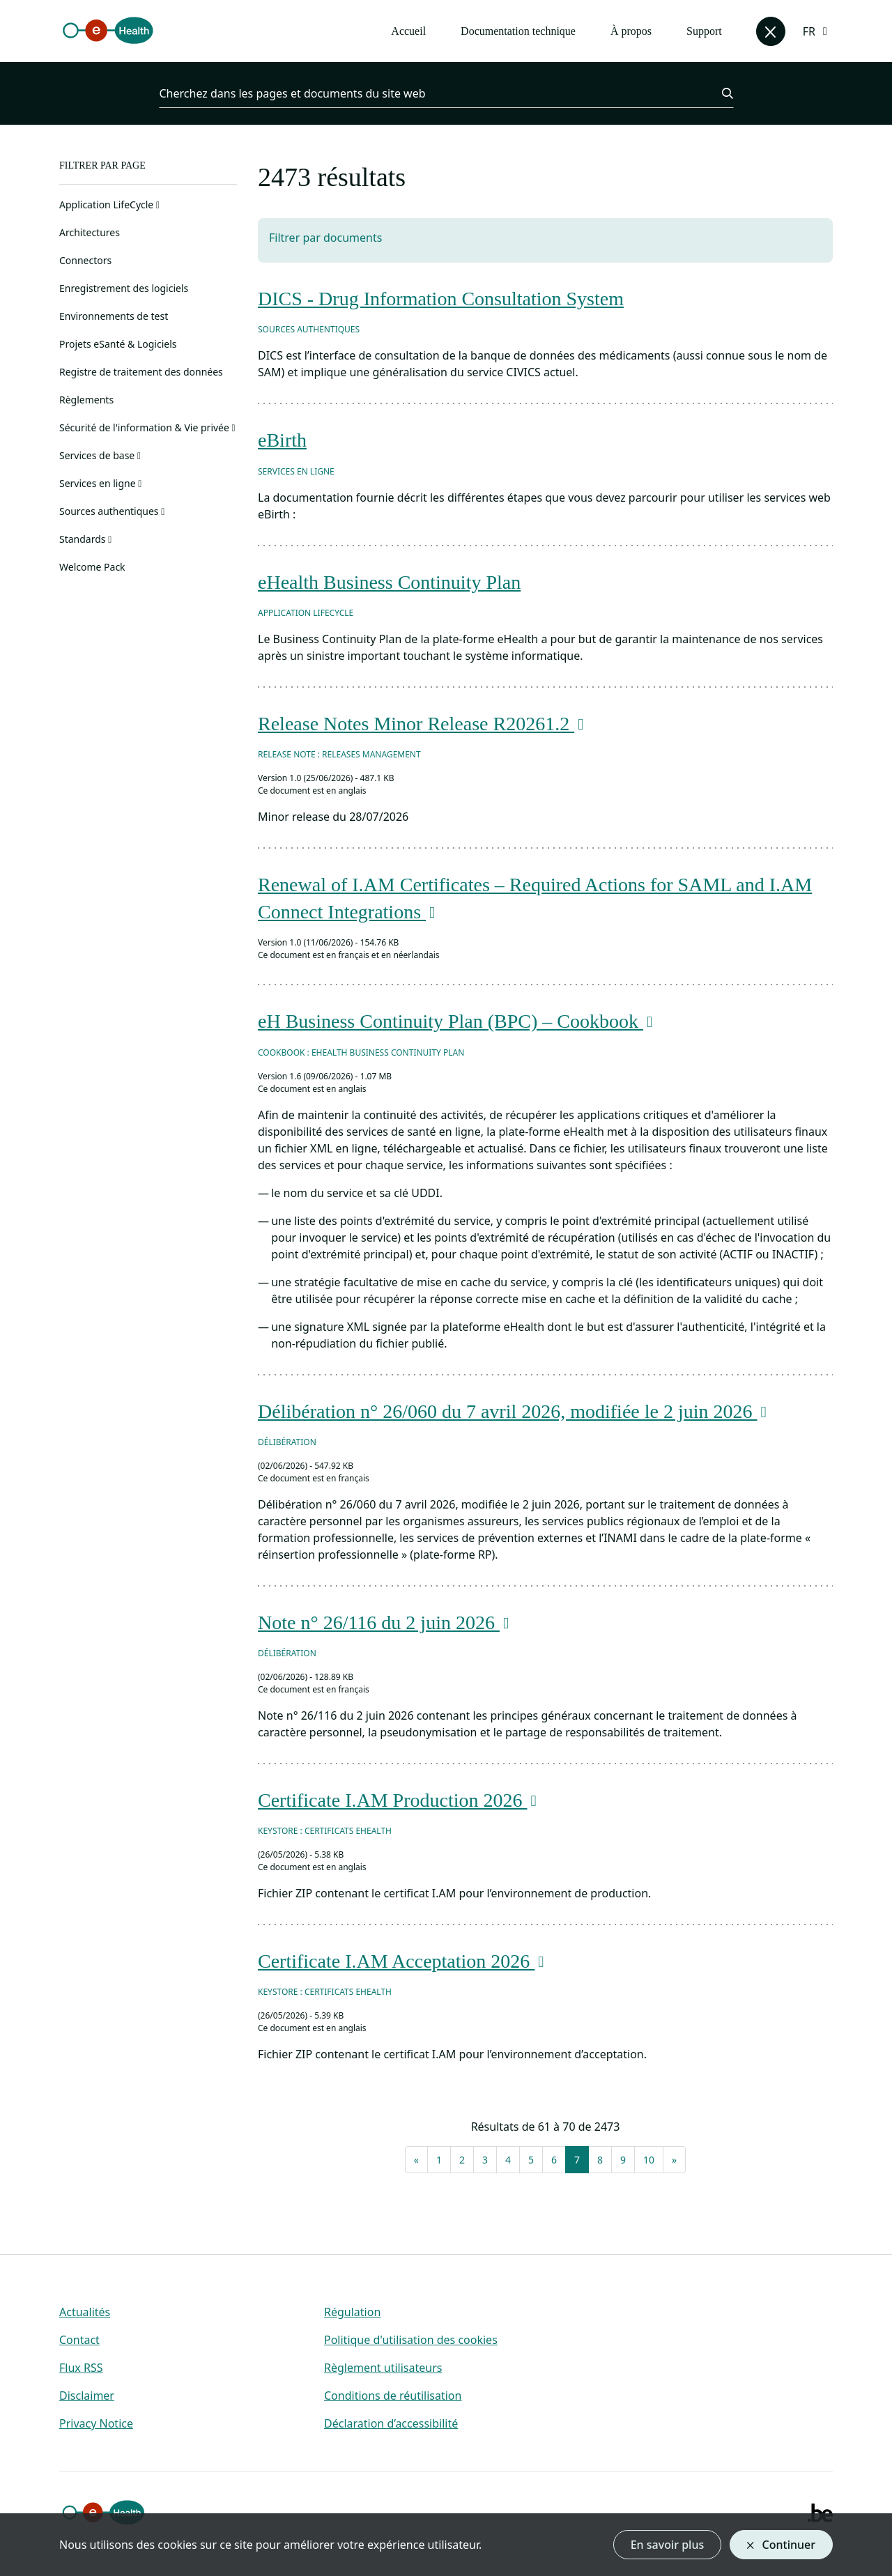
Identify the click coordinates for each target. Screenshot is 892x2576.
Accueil (408, 31)
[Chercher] (719, 93)
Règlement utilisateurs (383, 2367)
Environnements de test (113, 316)
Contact (79, 2339)
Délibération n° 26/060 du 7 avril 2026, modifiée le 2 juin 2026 (515, 1411)
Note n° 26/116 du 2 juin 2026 (386, 1622)
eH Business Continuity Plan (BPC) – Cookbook (458, 1021)
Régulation (352, 2312)
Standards (85, 539)
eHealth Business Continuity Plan (389, 582)
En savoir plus (668, 2544)
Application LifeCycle (109, 204)
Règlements (86, 399)
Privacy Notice (96, 2423)
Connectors (85, 260)
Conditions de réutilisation (392, 2395)
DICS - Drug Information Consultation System (441, 298)
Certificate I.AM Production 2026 (400, 1800)
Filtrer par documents (325, 237)
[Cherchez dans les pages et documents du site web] (432, 93)
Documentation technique (518, 31)
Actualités (84, 2312)
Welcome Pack (92, 566)
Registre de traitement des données (141, 371)
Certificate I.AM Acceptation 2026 (403, 1961)
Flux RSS (80, 2367)
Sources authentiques (111, 511)
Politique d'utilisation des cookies (411, 2339)
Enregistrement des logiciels (123, 288)
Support (704, 31)
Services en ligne (100, 483)
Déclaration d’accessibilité (391, 2423)
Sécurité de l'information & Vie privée (147, 427)
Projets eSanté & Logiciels (118, 343)
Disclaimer (86, 2395)
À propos (631, 31)
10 (648, 2159)
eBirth (282, 440)
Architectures (89, 232)
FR (809, 31)
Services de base (100, 455)
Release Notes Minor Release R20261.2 (423, 723)
